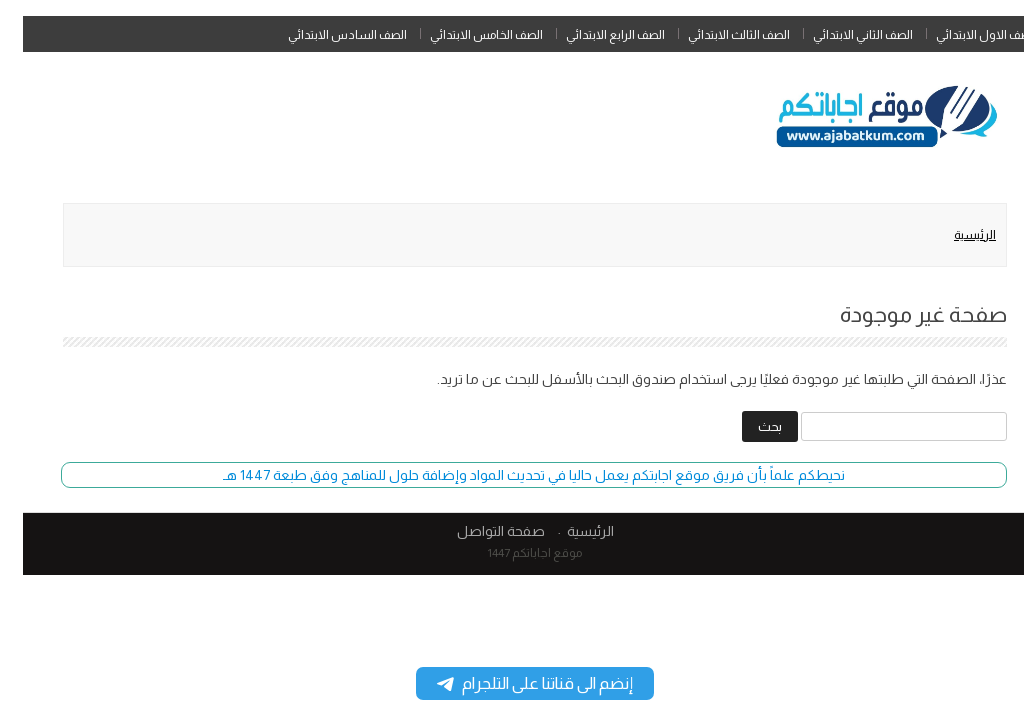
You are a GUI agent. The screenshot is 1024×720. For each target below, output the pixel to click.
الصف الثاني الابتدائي (840, 35)
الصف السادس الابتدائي (324, 35)
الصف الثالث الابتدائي (716, 35)
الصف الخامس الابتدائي (463, 35)
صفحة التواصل (478, 531)
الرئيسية (952, 235)
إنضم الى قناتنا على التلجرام (512, 683)
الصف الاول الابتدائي (963, 35)
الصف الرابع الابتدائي (592, 35)
